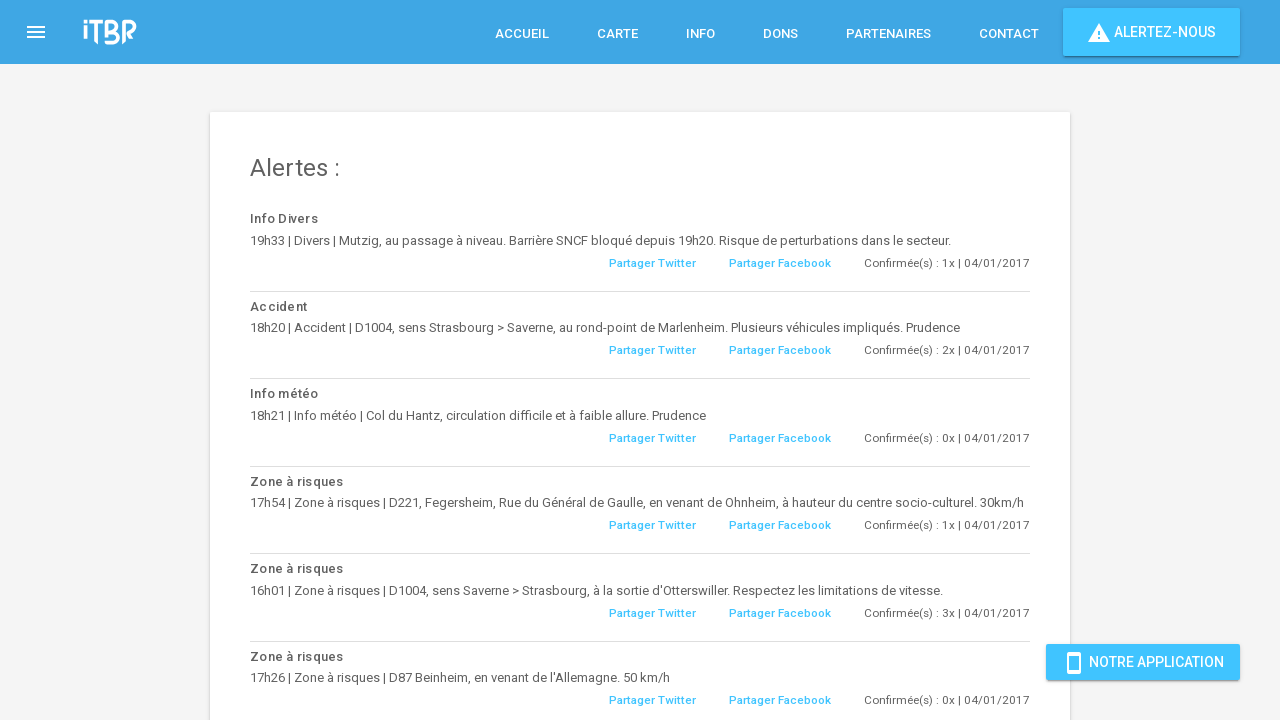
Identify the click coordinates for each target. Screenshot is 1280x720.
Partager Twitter (652, 263)
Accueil (522, 33)
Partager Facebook (780, 263)
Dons (780, 33)
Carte (617, 33)
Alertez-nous (1151, 32)
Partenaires (888, 33)
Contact (1009, 33)
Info (700, 33)
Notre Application (1143, 662)
